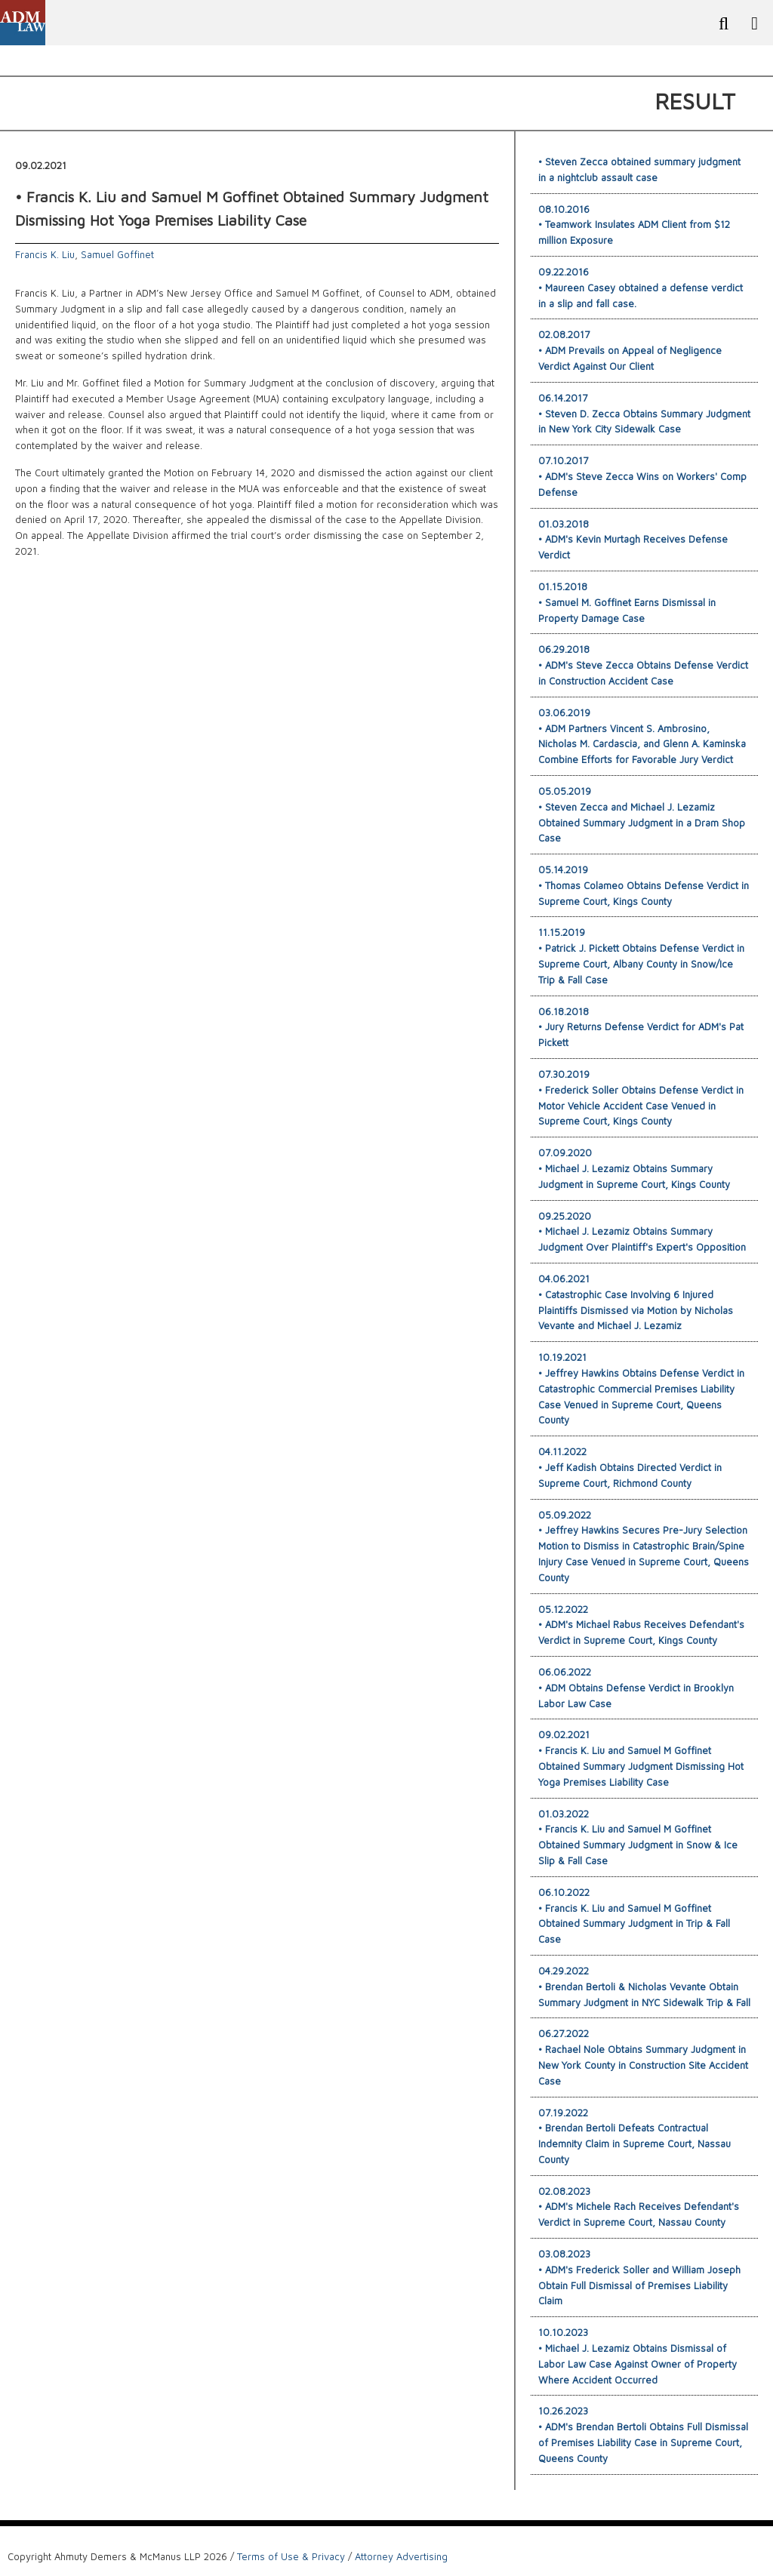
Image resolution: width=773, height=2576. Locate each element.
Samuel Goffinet (117, 254)
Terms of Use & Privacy (291, 2556)
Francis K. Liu (45, 254)
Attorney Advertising (401, 2556)
